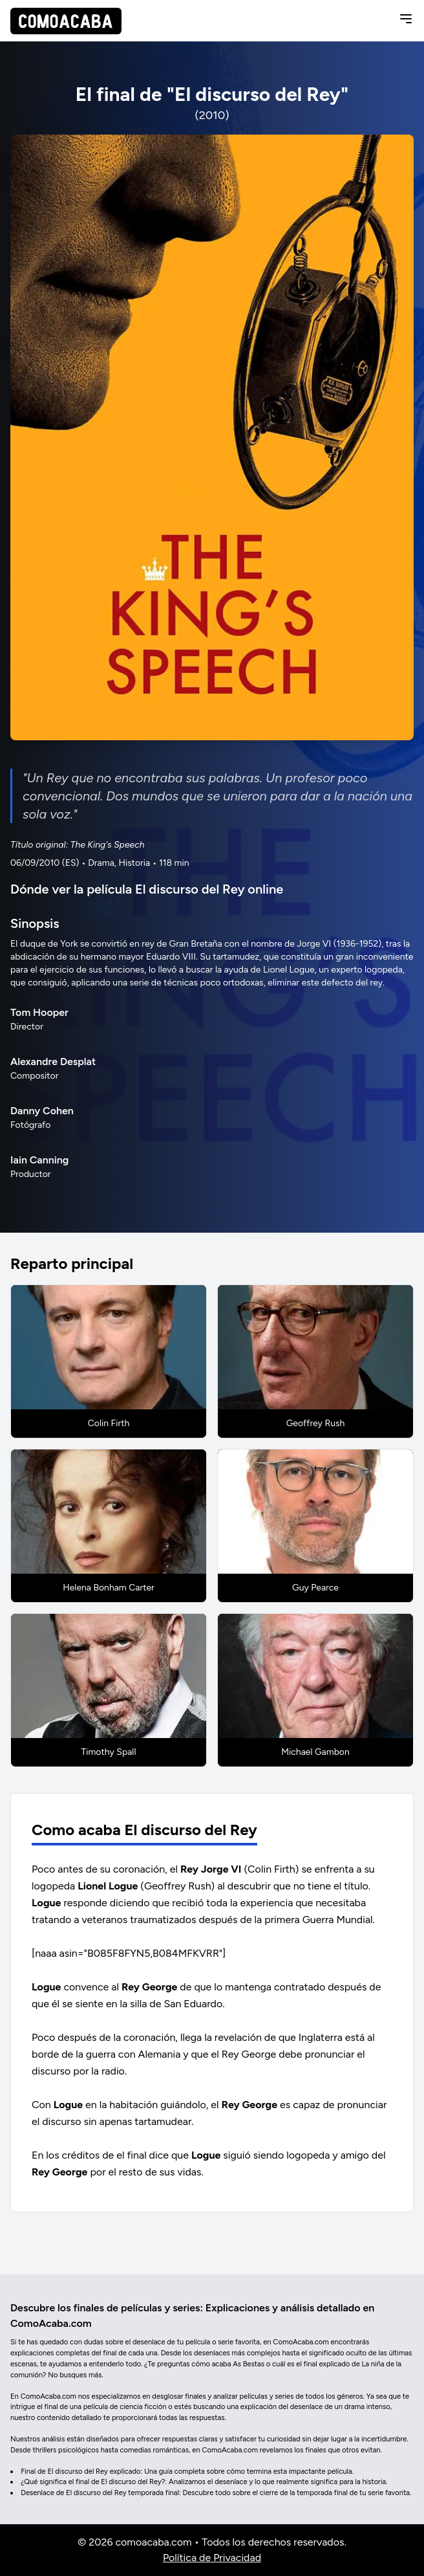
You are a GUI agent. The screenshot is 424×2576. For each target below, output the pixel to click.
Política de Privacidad (212, 2557)
